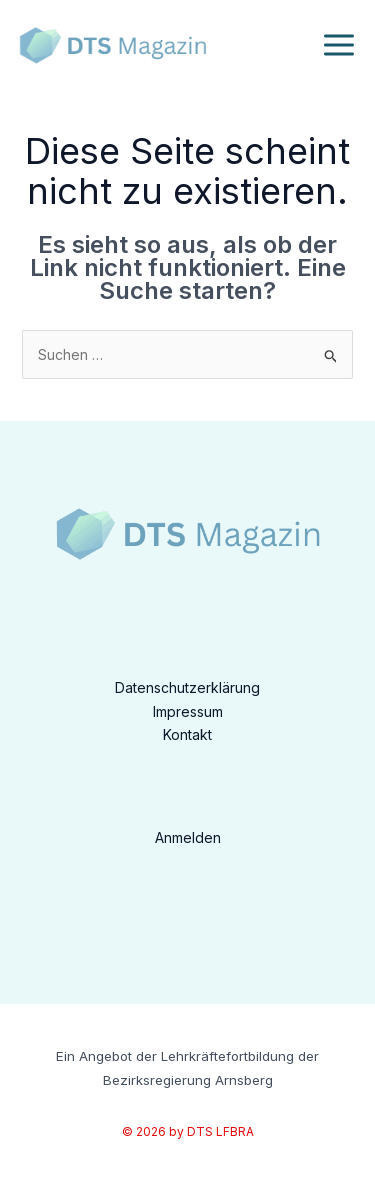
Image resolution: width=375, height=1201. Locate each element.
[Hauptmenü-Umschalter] (338, 45)
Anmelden (188, 837)
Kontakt (187, 734)
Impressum (188, 711)
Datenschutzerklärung (187, 687)
